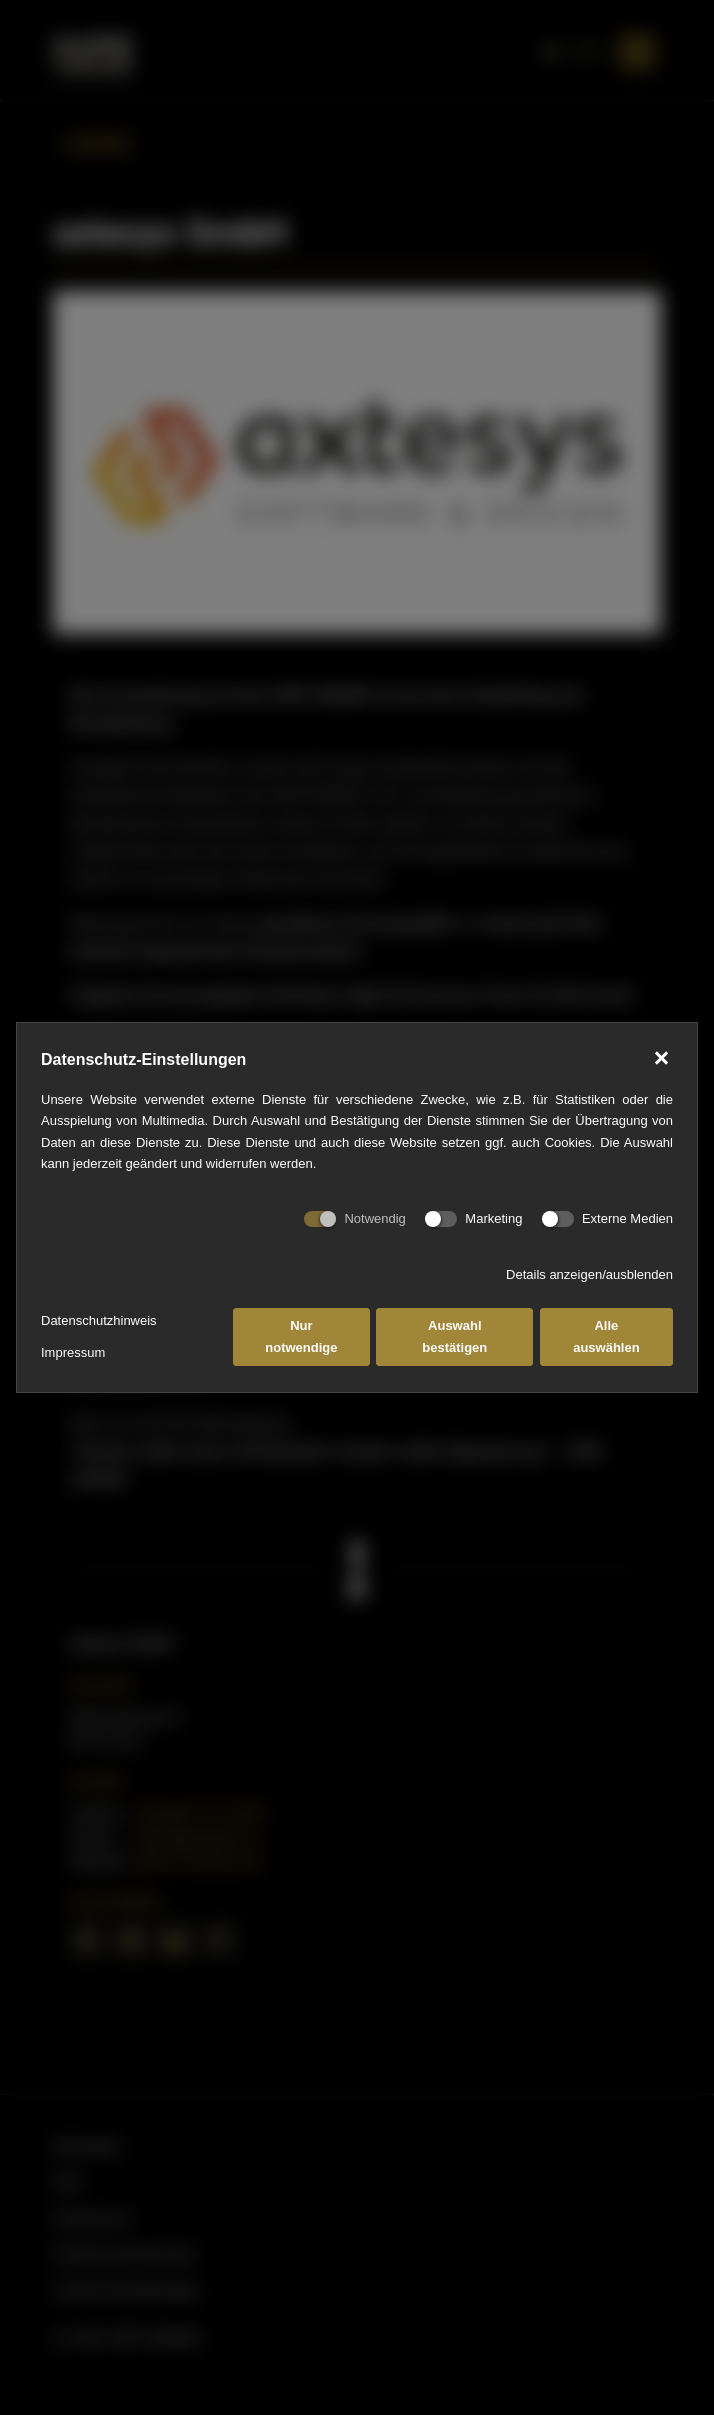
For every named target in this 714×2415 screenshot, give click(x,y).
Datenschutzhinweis (99, 1320)
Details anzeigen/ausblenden (589, 1274)
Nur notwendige (301, 1336)
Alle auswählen (606, 1336)
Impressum (73, 1352)
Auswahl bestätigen (454, 1336)
